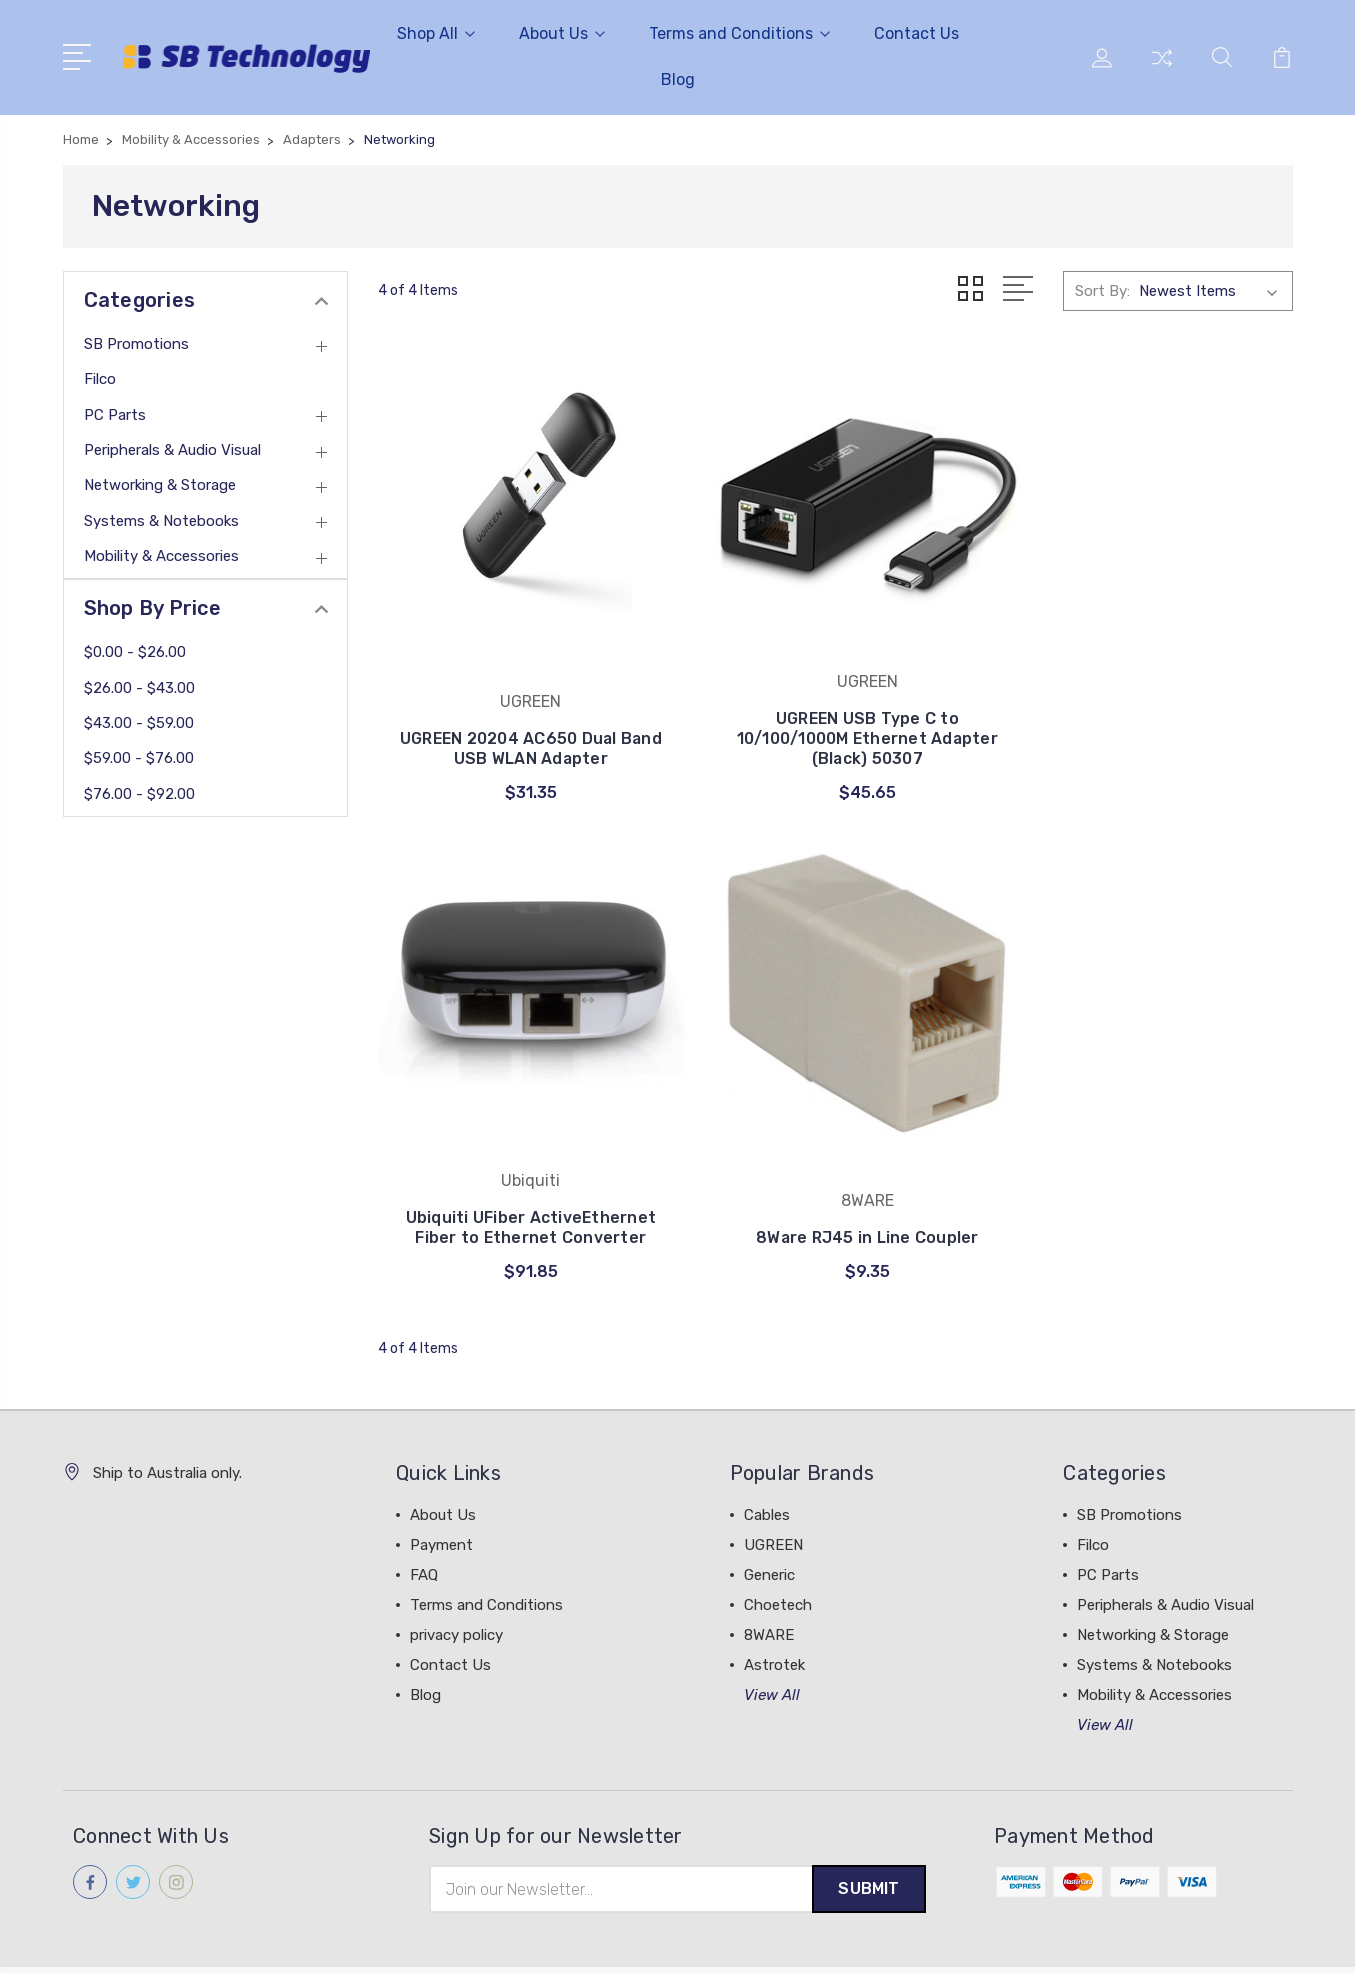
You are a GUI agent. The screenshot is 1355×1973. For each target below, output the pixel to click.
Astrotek (774, 1599)
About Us (562, 33)
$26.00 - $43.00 (139, 688)
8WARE (769, 1569)
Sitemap (260, 1938)
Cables (767, 1449)
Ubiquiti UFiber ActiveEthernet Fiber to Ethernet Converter (1150, 715)
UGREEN (773, 1479)
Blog (678, 79)
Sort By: (1102, 291)
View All (772, 1629)
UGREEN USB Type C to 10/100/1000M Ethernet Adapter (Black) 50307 (834, 715)
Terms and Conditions (739, 33)
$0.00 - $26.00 (135, 652)
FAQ (424, 1509)
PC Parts (115, 415)
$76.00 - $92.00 (139, 794)
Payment (441, 1479)
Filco (100, 379)
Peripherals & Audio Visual (172, 450)
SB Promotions (136, 344)
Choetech (778, 1539)
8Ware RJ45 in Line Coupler (520, 1171)
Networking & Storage (160, 485)
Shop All (436, 33)
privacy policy (456, 1569)
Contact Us (916, 33)
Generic (769, 1509)
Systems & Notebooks (161, 521)
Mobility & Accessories (161, 556)
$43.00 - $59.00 (139, 723)
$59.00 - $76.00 (139, 758)
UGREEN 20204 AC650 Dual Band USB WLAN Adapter (520, 725)
